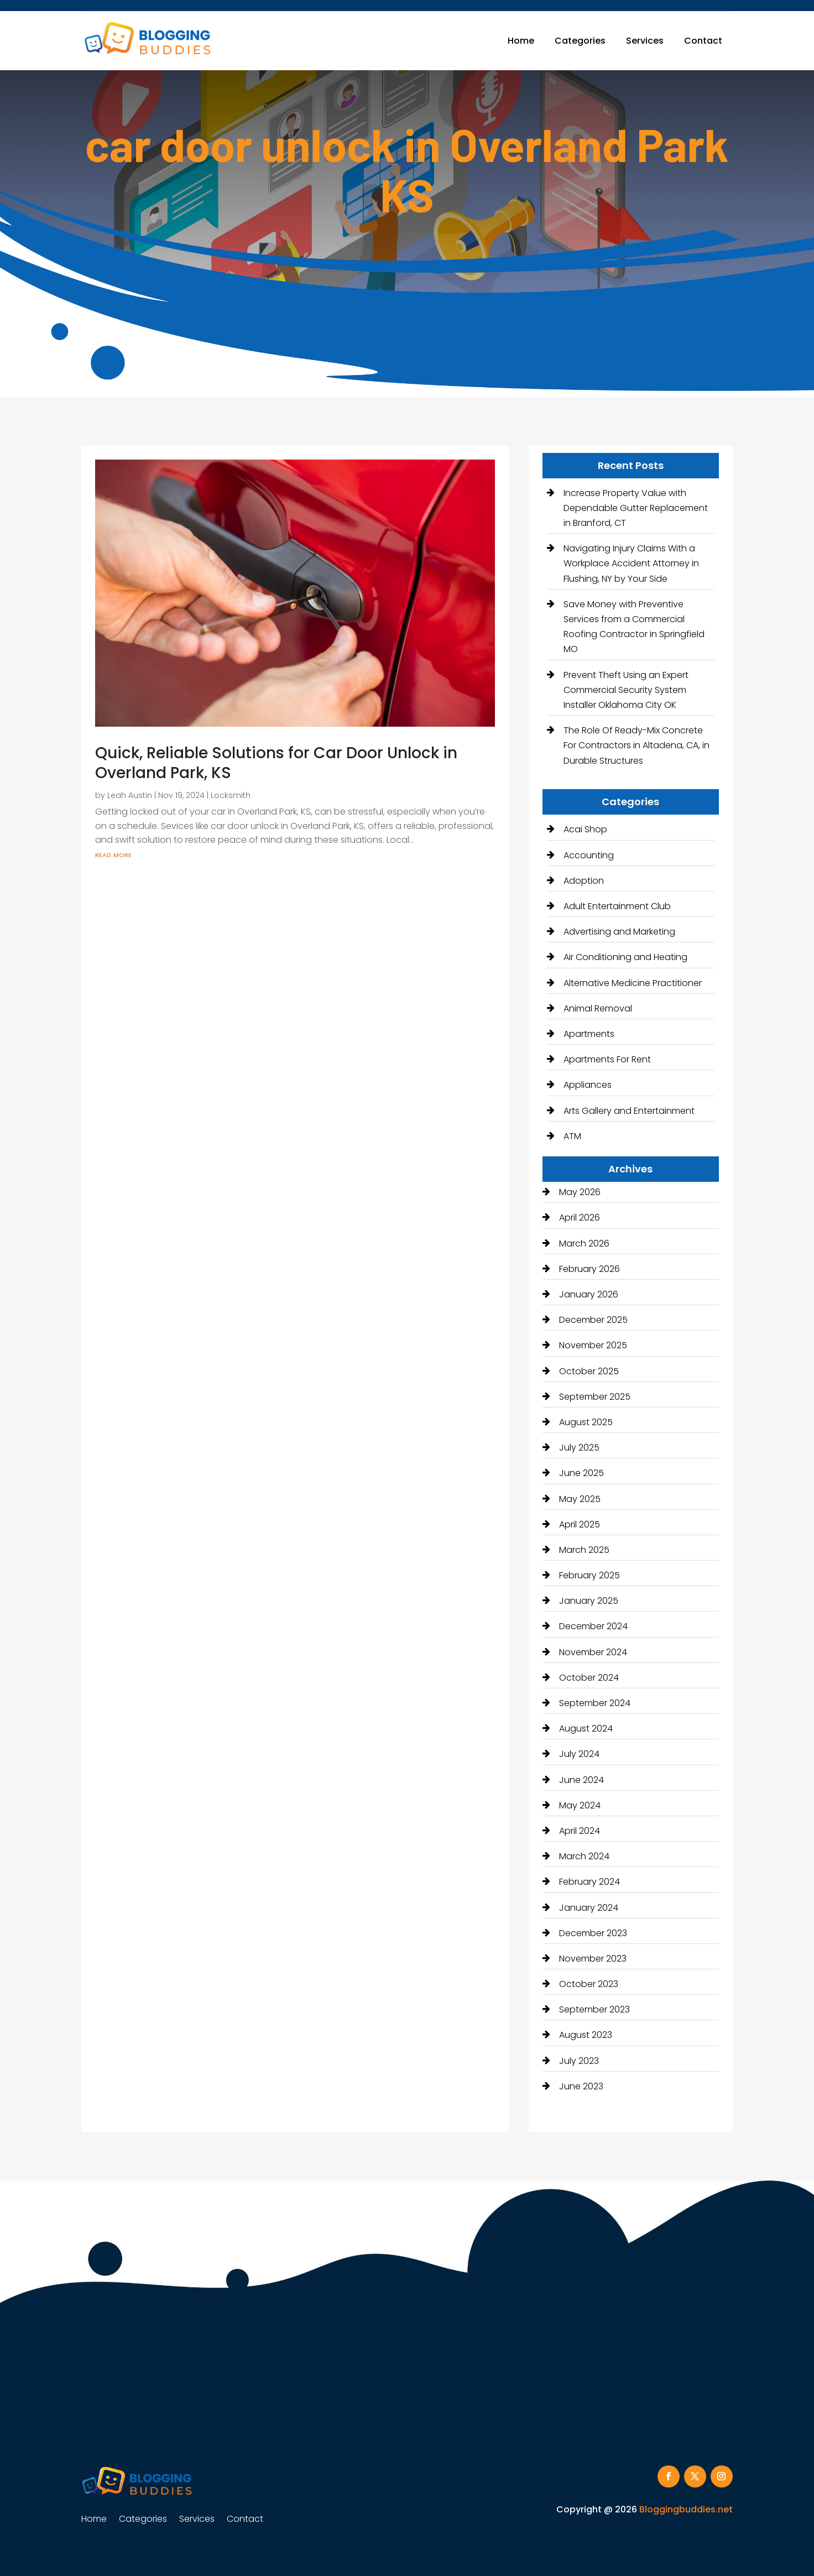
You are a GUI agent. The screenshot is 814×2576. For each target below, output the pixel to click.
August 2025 (586, 1422)
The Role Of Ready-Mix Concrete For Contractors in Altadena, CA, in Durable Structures (636, 745)
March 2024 (584, 1856)
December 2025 (593, 1319)
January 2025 (588, 1600)
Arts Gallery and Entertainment (629, 1110)
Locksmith (231, 795)
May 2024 (580, 1805)
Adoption (583, 880)
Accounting (588, 855)
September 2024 (594, 1703)
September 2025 (594, 1396)
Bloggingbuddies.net (686, 2509)
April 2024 (579, 1830)
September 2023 (594, 2009)
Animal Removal (597, 1008)
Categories (580, 40)
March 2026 (584, 1243)
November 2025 (593, 1345)
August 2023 (585, 2035)
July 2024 (579, 1754)
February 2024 (589, 1881)
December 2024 (593, 1626)
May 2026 (580, 1192)
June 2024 (581, 1780)
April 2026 (579, 1217)
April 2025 (579, 1524)
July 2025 (579, 1447)
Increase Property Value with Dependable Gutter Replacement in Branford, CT (635, 508)
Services (645, 40)
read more (113, 854)
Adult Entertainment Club (617, 906)
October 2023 (588, 1984)
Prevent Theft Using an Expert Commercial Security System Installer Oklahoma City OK (625, 690)
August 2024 (586, 1728)
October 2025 (589, 1371)
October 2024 (589, 1677)
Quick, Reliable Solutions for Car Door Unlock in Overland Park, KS (276, 763)
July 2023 (579, 2060)
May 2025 (580, 1499)
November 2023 (593, 1958)
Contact (703, 40)
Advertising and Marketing (619, 931)
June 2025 (581, 1473)
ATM (572, 1136)
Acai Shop (585, 829)
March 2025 (584, 1549)
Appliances (587, 1084)
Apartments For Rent (607, 1059)
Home (521, 40)
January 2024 (588, 1907)
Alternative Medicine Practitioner (632, 983)
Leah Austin (129, 795)
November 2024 (593, 1652)
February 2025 (589, 1575)
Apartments (588, 1034)
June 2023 (581, 2086)
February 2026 (589, 1269)
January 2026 (588, 1294)
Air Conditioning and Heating (625, 957)
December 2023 (593, 1933)
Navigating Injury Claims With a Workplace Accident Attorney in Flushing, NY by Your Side (631, 563)
